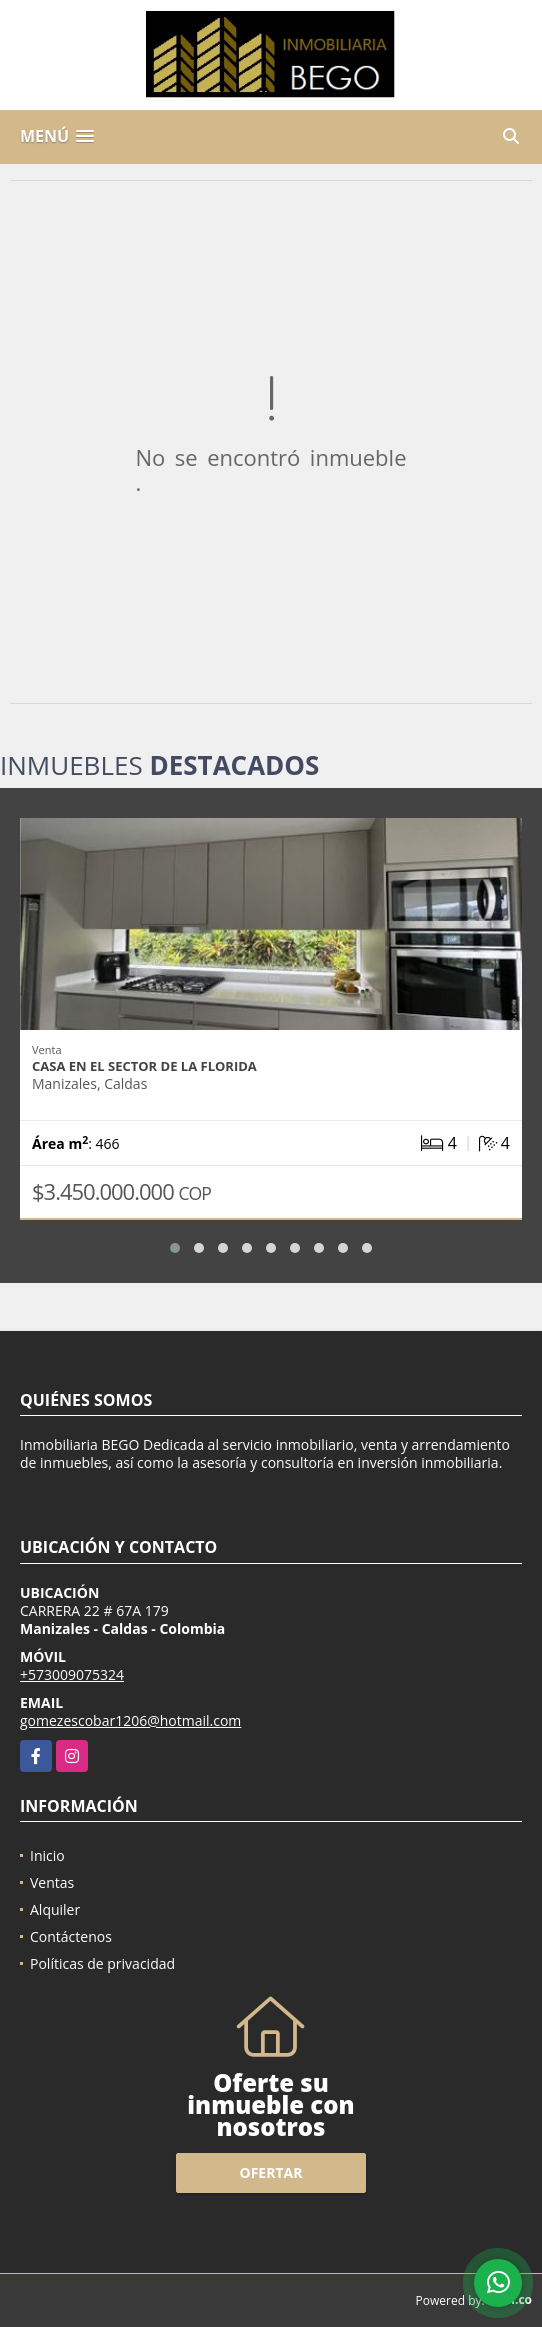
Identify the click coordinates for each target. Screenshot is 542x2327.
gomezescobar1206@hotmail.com (130, 1720)
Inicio (47, 1855)
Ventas (52, 1882)
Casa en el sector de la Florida (144, 1066)
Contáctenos (71, 1936)
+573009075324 (72, 1674)
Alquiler (55, 1909)
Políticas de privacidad (102, 1963)
